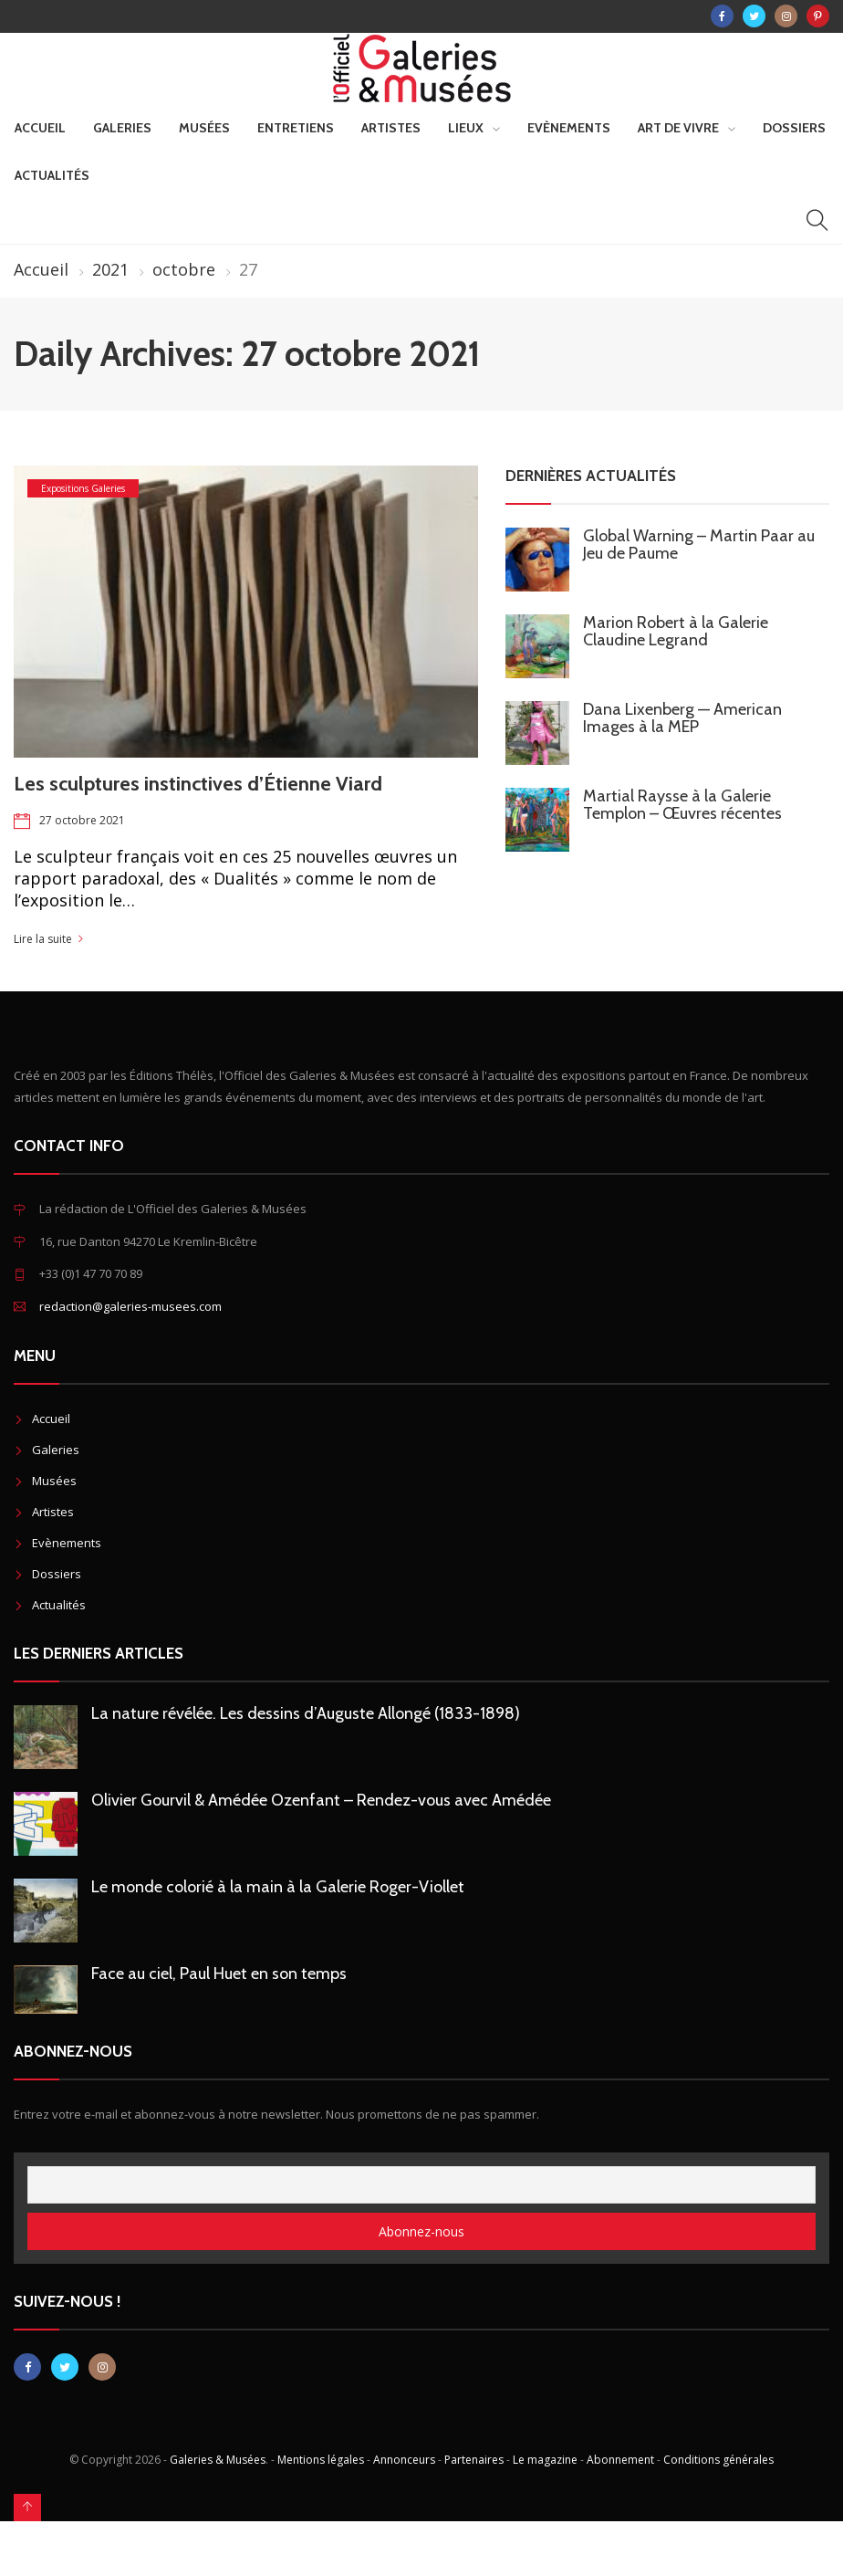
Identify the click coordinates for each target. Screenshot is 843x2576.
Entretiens (295, 128)
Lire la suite (43, 939)
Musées (204, 128)
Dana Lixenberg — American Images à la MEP (682, 718)
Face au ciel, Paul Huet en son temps (219, 1973)
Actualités (52, 175)
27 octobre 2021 (82, 820)
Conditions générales (718, 2459)
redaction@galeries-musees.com (130, 1306)
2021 (110, 269)
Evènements (568, 128)
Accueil (40, 128)
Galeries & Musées (217, 2459)
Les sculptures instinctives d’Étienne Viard (198, 783)
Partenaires (474, 2459)
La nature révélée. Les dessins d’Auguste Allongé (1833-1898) (305, 1713)
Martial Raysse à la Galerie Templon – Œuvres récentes (682, 804)
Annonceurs (404, 2459)
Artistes (391, 128)
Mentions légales (320, 2459)
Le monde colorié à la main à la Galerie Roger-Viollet (277, 1887)
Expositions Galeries (83, 488)
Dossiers (794, 128)
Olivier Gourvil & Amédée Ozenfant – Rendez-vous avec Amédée (321, 1800)
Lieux (466, 128)
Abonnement (620, 2459)
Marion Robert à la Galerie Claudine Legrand (675, 631)
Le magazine (545, 2459)
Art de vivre (678, 128)
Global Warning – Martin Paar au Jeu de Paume (699, 544)
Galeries (122, 128)
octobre (183, 269)
